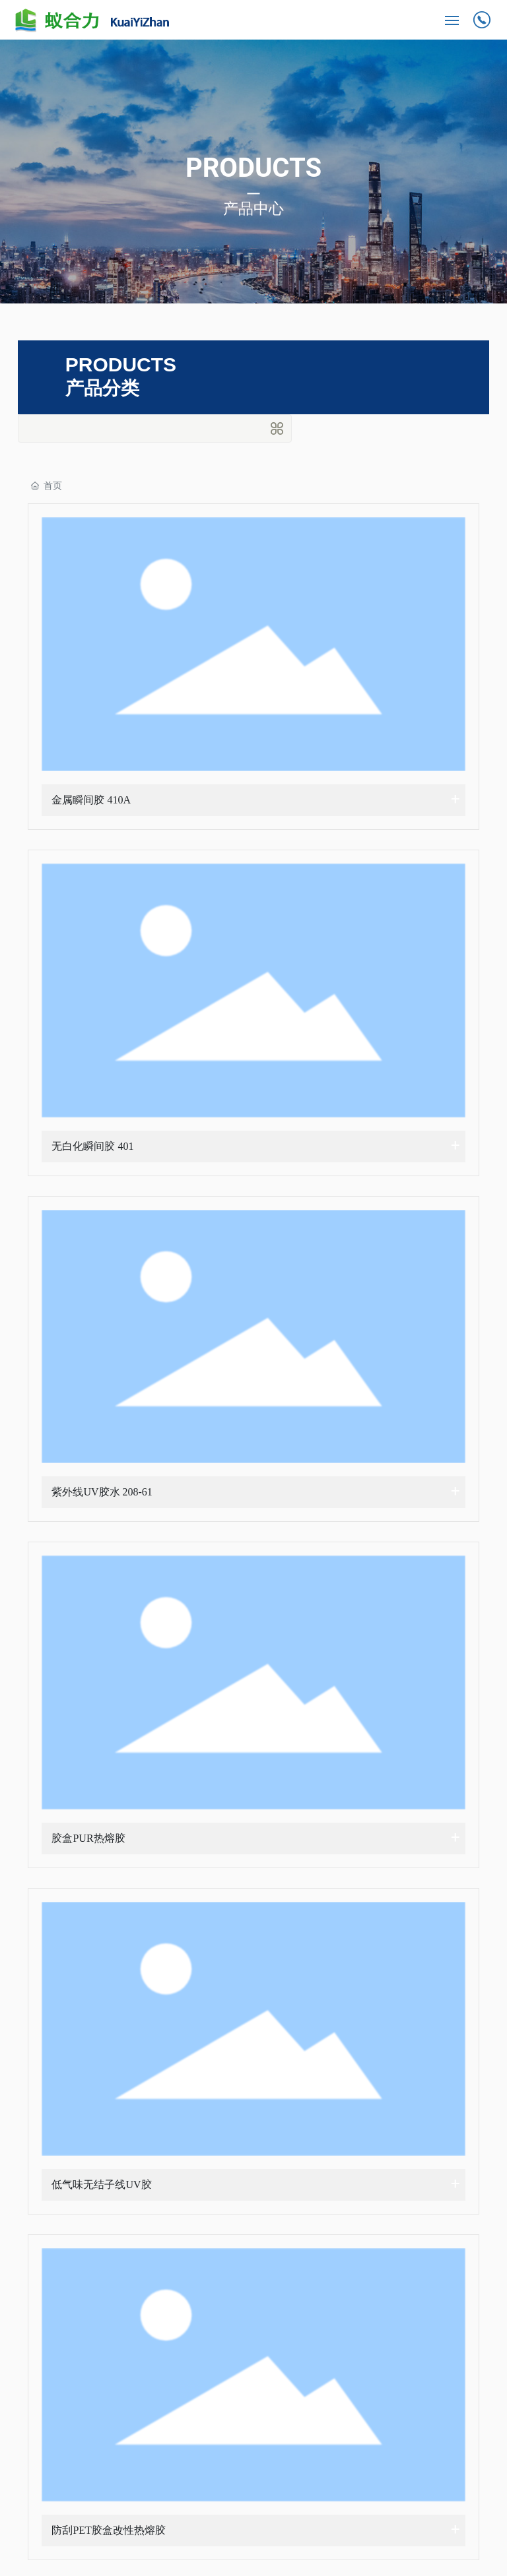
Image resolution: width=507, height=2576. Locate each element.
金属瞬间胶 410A (91, 799)
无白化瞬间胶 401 (92, 1146)
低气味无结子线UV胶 (101, 2184)
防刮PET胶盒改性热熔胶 (108, 2530)
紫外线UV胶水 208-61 (101, 1491)
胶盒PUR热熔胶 (88, 1838)
